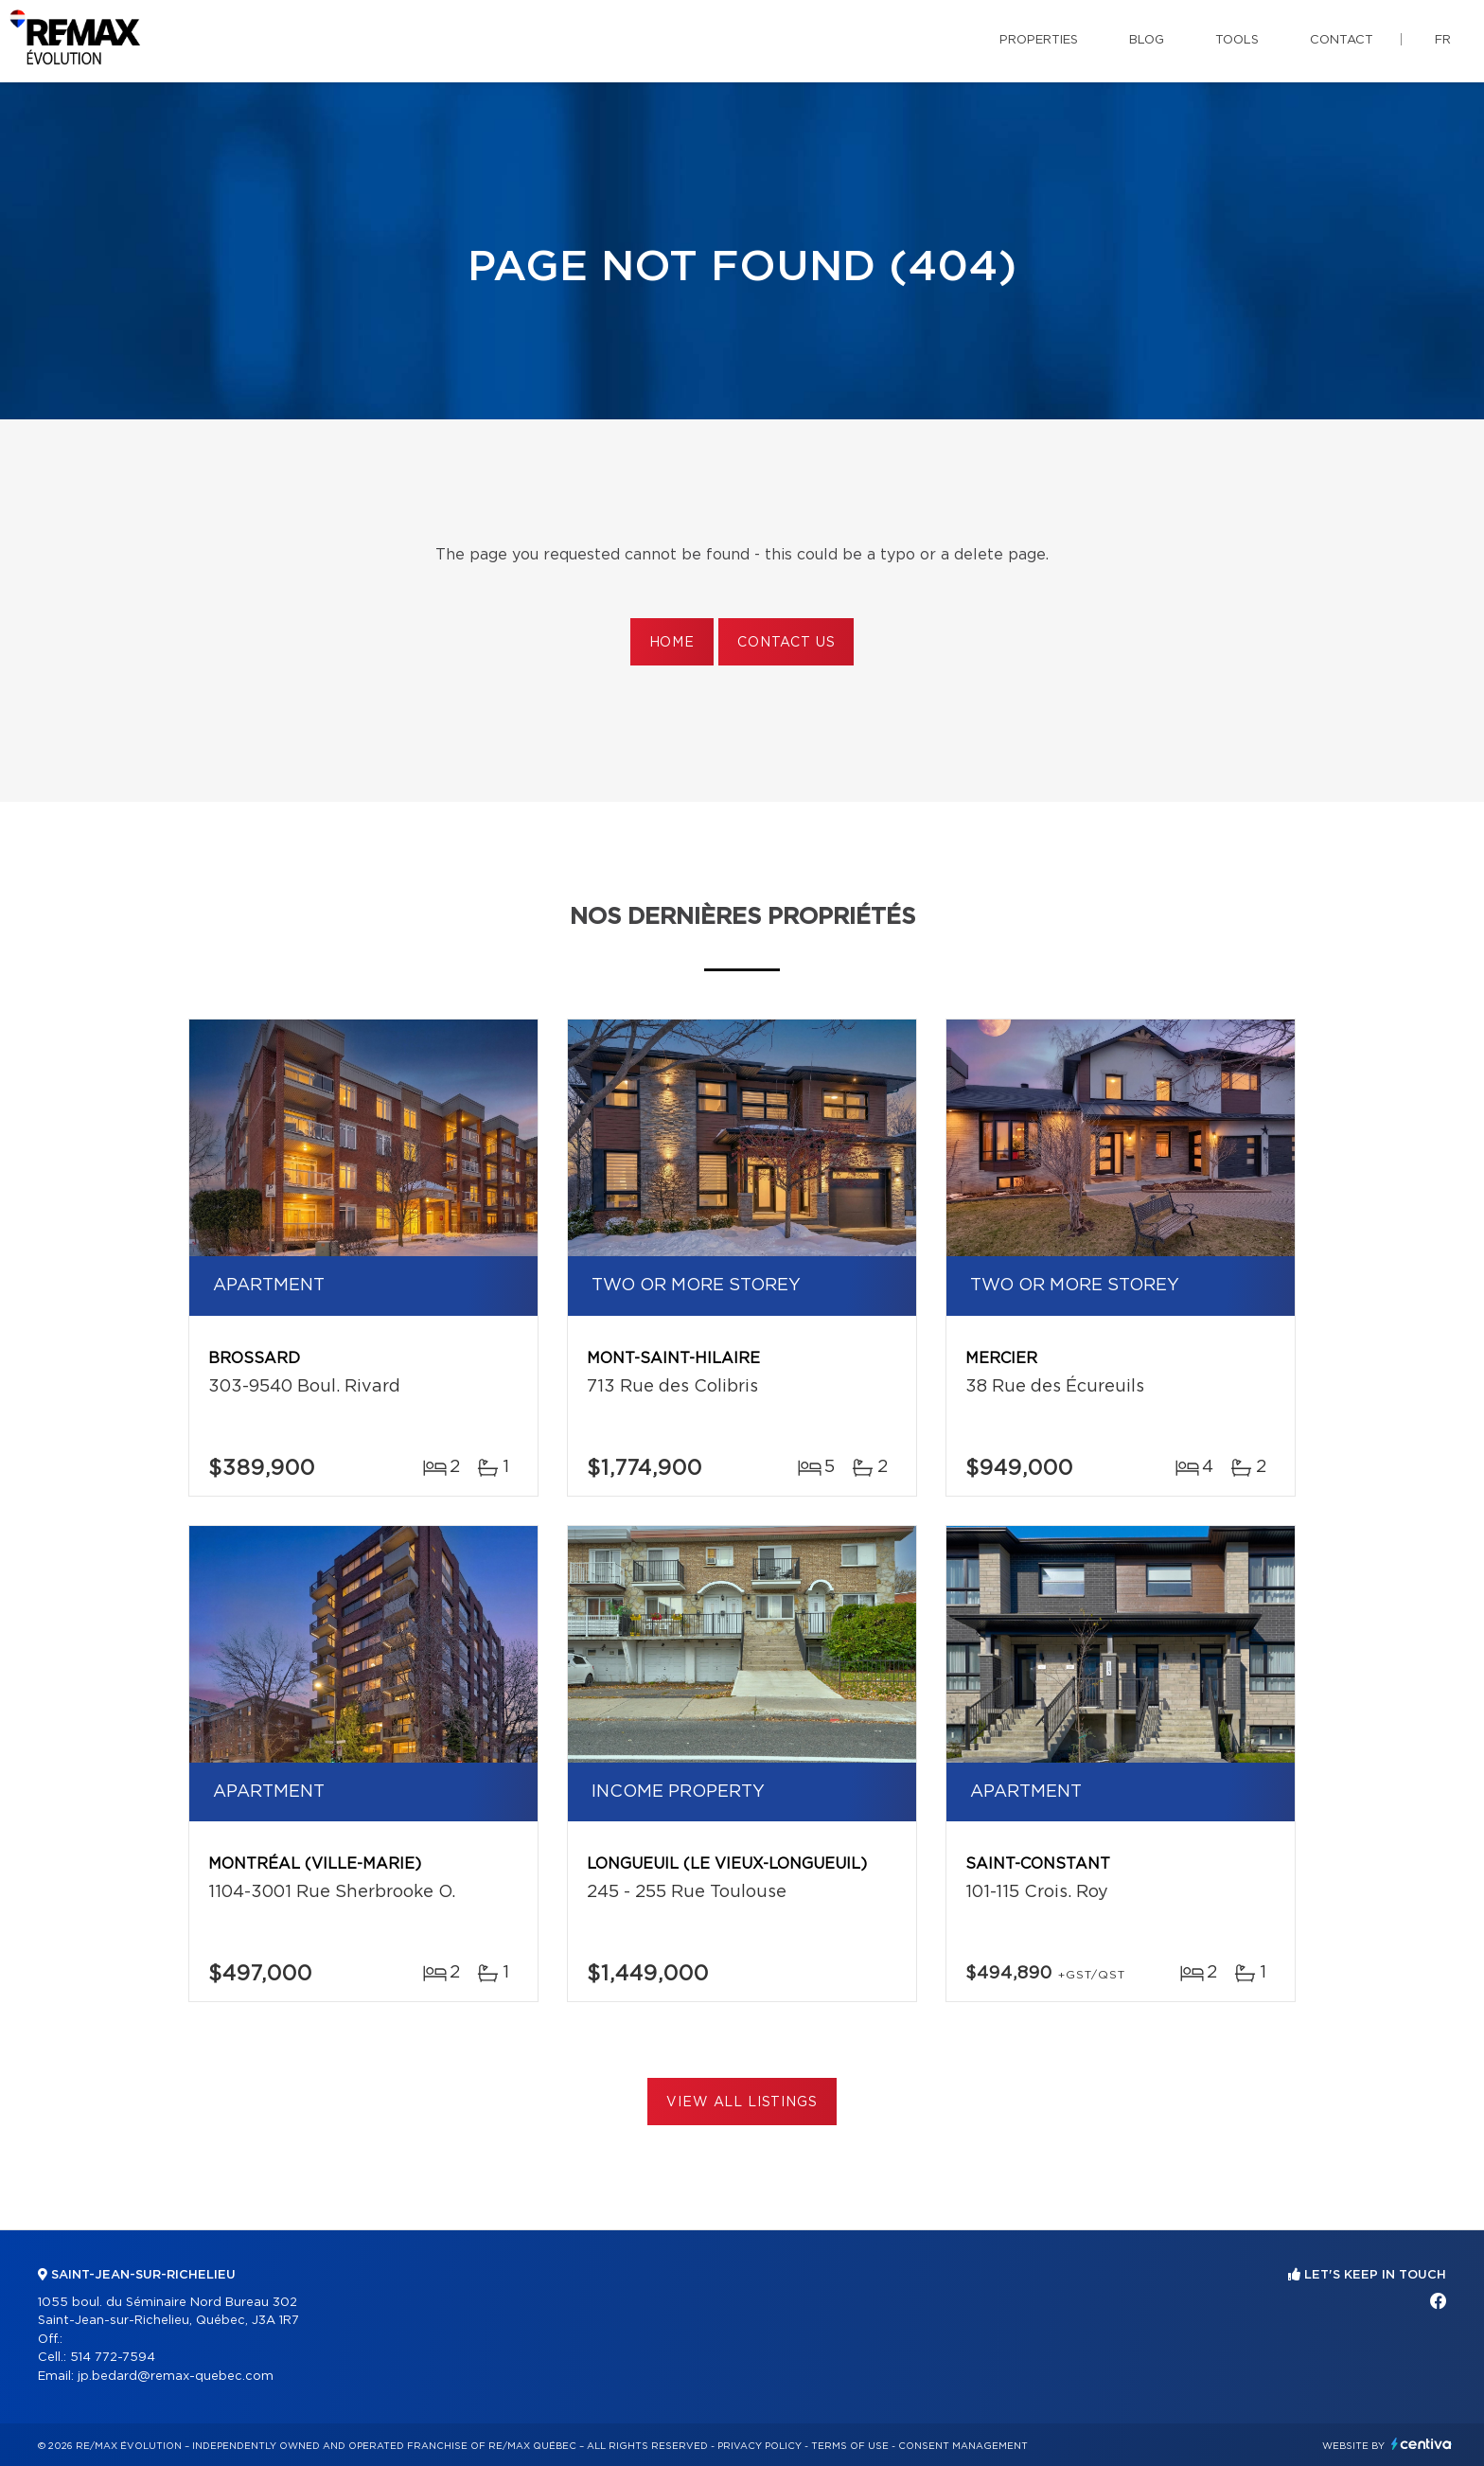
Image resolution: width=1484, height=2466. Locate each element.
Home (672, 642)
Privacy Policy (759, 2446)
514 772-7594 (112, 2357)
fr (1443, 40)
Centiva (1421, 2444)
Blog (1146, 40)
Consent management (963, 2446)
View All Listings (741, 2102)
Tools (1237, 40)
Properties (1038, 40)
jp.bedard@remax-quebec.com (176, 2376)
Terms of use (850, 2446)
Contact (1341, 40)
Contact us (786, 642)
